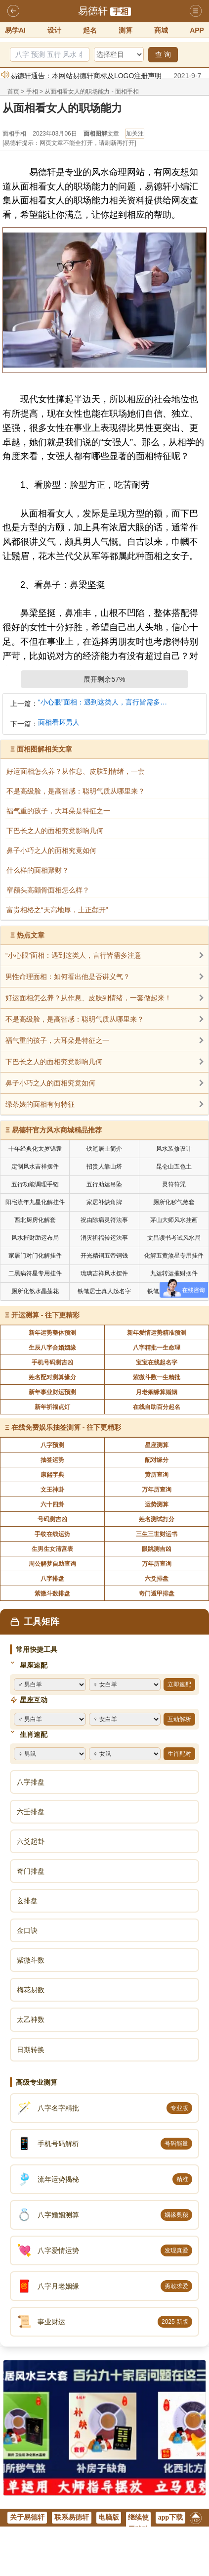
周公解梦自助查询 (52, 1563)
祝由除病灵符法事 (104, 1220)
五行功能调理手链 (35, 1184)
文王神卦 (52, 1489)
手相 (120, 11)
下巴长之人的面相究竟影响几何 (53, 1062)
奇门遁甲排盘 (156, 1593)
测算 (125, 30)
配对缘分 (156, 1459)
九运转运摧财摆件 (174, 1273)
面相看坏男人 (59, 722)
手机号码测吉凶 (52, 1362)
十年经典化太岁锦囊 (35, 1148)
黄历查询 (156, 1474)
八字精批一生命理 (156, 1347)
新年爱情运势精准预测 (156, 1332)
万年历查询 (156, 1489)
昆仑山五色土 (174, 1166)
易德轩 (93, 10)
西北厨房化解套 (35, 1220)
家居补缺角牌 (104, 1202)
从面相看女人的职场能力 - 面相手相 (91, 91)
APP (197, 30)
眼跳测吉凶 (156, 1549)
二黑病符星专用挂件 (35, 1273)
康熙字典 (52, 1474)
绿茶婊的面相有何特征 (40, 1104)
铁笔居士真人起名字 (104, 1291)
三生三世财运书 (156, 1534)
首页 (13, 91)
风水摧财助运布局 (35, 1237)
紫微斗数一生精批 (156, 1377)
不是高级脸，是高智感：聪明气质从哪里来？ (74, 1019)
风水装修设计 (174, 1148)
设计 (54, 30)
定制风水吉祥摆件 (35, 1166)
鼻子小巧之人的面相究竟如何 (50, 1083)
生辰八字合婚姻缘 (52, 1347)
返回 (13, 11)
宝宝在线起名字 (156, 1362)
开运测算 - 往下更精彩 (45, 1315)
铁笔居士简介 (104, 1148)
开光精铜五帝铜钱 (104, 1255)
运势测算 (156, 1504)
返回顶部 (196, 2520)
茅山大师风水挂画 (174, 1220)
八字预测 (52, 1445)
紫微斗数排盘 (52, 1593)
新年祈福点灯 (52, 1407)
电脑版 (108, 2517)
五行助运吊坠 (104, 1184)
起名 (90, 30)
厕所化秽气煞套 (174, 1202)
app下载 (170, 2517)
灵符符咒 (174, 1184)
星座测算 (156, 1445)
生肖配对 (179, 1753)
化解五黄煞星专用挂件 (174, 1255)
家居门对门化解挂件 (35, 1255)
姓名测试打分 (156, 1519)
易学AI (15, 30)
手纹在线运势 (52, 1534)
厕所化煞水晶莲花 (35, 1291)
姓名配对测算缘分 (52, 1377)
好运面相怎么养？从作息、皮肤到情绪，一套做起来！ (88, 998)
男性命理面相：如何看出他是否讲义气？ (67, 977)
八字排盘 (52, 1578)
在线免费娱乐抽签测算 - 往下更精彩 (66, 1427)
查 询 (163, 54)
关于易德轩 (27, 2517)
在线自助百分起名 (156, 1407)
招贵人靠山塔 (104, 1166)
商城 (161, 30)
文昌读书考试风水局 (174, 1237)
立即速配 (179, 1684)
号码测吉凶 (52, 1519)
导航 (196, 11)
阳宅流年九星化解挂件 (35, 1202)
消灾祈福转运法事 (104, 1237)
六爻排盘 (156, 1578)
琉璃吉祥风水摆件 (104, 1273)
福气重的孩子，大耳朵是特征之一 (57, 1040)
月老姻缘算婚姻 (156, 1392)
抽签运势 (52, 1459)
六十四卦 (52, 1504)
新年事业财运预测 (52, 1392)
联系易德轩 (71, 2517)
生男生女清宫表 (52, 1549)
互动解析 (179, 1719)
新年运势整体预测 (52, 1332)
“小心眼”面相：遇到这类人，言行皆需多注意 (104, 702)
